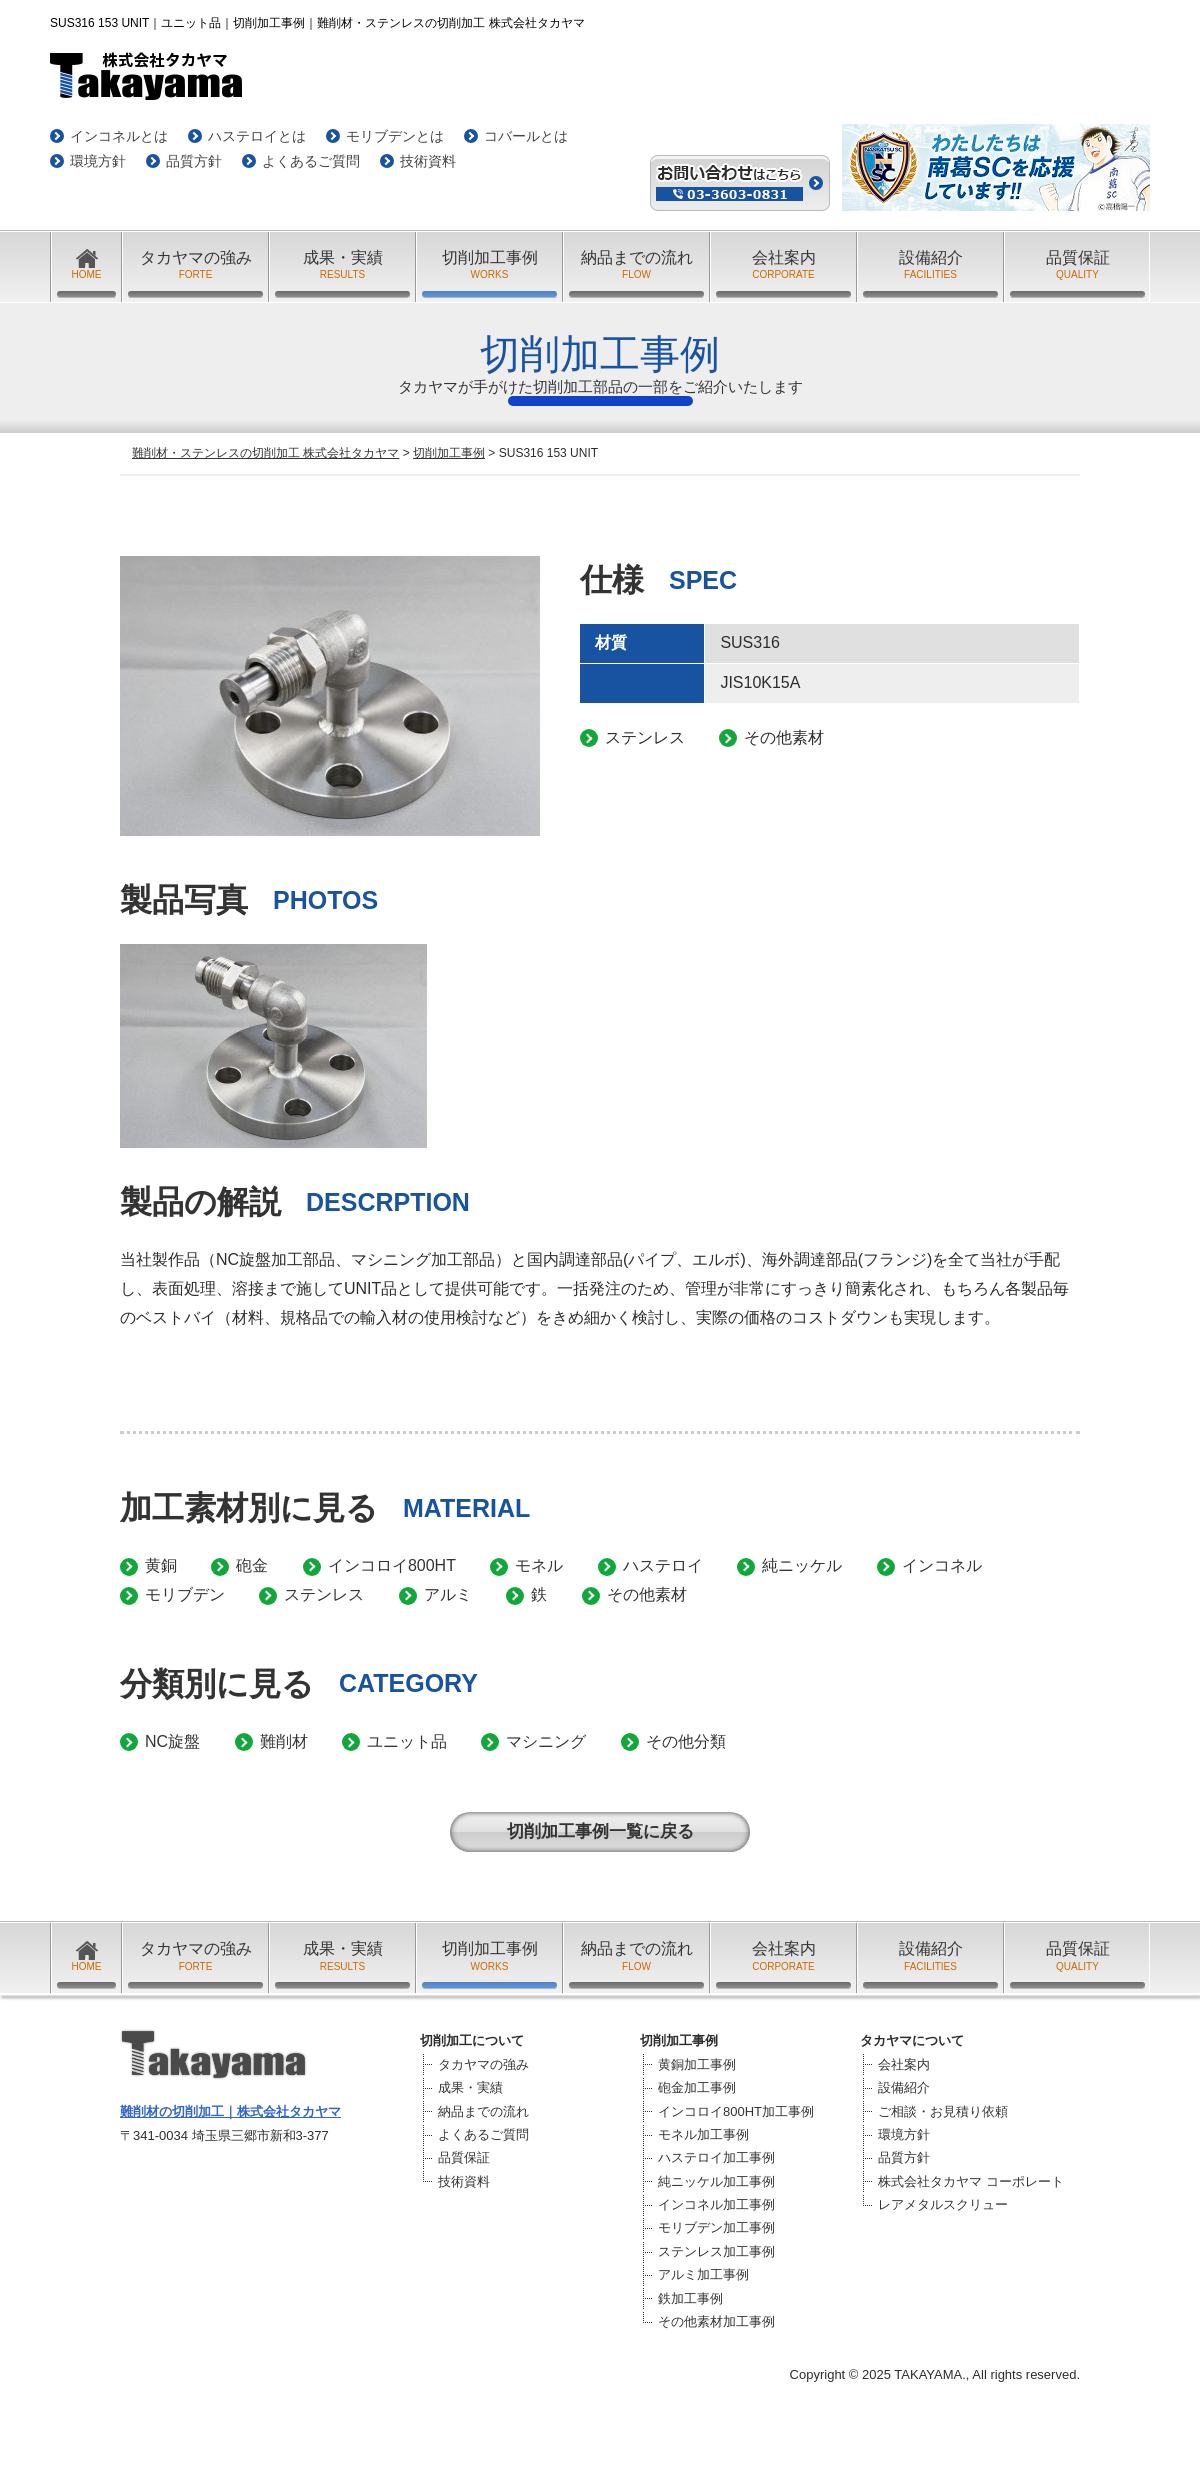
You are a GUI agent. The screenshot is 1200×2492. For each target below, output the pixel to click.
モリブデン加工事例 (716, 2227)
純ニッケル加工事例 (716, 2181)
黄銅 (161, 1565)
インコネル (942, 1565)
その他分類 (686, 1741)
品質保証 (1077, 265)
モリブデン (185, 1594)
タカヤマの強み (195, 265)
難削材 (284, 1741)
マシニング (546, 1741)
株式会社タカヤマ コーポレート (971, 2181)
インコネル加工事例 (716, 2204)
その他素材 (647, 1594)
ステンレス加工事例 (716, 2251)
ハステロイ (663, 1565)
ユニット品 (407, 1741)
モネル (539, 1565)
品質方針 (194, 161)
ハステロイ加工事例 (716, 2157)
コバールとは (526, 136)
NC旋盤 (172, 1741)
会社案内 (783, 265)
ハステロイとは (257, 136)
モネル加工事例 (703, 2134)
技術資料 (428, 161)
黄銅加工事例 (697, 2064)
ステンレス (324, 1594)
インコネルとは (119, 136)
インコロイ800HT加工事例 (736, 2111)
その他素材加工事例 (716, 2321)
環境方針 (98, 161)
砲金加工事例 (697, 2087)
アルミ (448, 1594)
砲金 (252, 1565)
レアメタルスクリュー (943, 2204)
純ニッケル (802, 1565)
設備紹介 (930, 265)
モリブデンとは (395, 136)
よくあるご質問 (311, 161)
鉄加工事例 (690, 2298)
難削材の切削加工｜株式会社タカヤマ (230, 2111)
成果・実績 (342, 265)
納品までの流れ (636, 265)
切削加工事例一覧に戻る (600, 1831)
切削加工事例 (489, 265)
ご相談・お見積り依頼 (943, 2111)
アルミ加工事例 (703, 2274)
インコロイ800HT (392, 1565)
